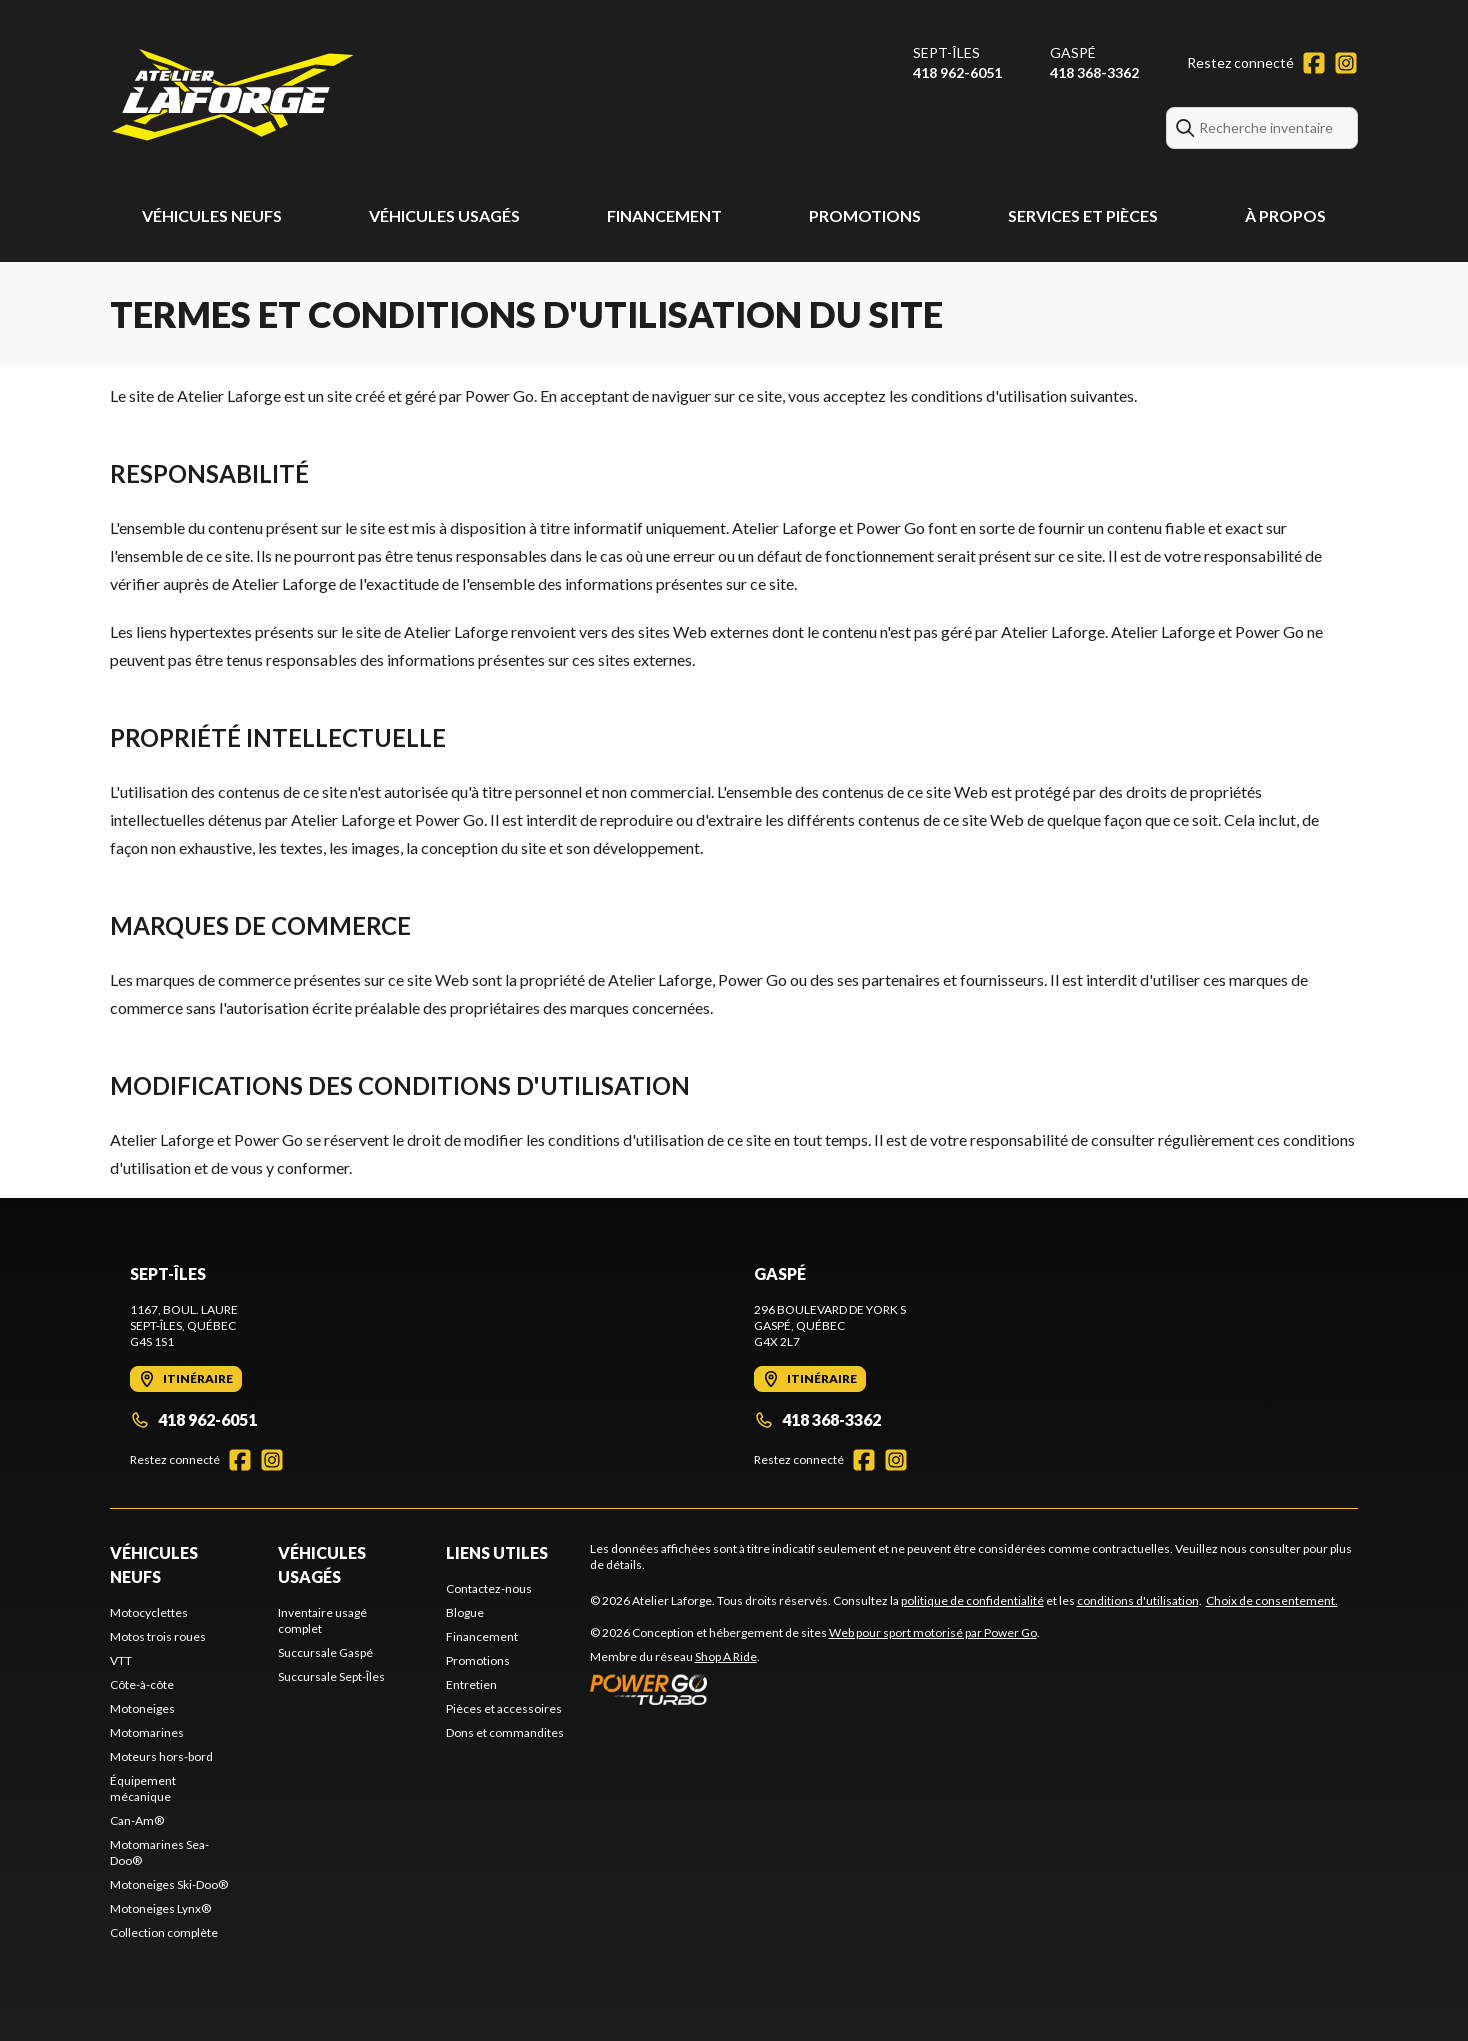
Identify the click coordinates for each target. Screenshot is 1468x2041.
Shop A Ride (726, 1656)
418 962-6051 (957, 72)
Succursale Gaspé (325, 1652)
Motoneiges (142, 1708)
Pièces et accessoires (504, 1708)
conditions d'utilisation (1138, 1600)
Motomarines (147, 1732)
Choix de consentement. (1272, 1600)
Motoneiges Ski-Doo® (169, 1884)
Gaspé (1073, 52)
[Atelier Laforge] (233, 96)
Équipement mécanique (143, 1788)
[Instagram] (1346, 63)
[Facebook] (1314, 63)
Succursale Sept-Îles (331, 1676)
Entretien (471, 1684)
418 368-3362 (1094, 72)
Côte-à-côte (142, 1684)
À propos (1285, 215)
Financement (664, 215)
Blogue (465, 1612)
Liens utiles (497, 1552)
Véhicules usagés (444, 215)
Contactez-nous (489, 1588)
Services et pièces (1083, 215)
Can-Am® (137, 1820)
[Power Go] (815, 1689)
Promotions (865, 215)
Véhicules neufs (212, 215)
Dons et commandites (505, 1732)
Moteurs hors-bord (161, 1756)
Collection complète (164, 1932)
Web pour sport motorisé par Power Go (933, 1632)
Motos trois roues (158, 1636)
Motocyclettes (149, 1612)
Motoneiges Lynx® (160, 1908)
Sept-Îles (946, 52)
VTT (121, 1660)
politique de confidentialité (972, 1600)
